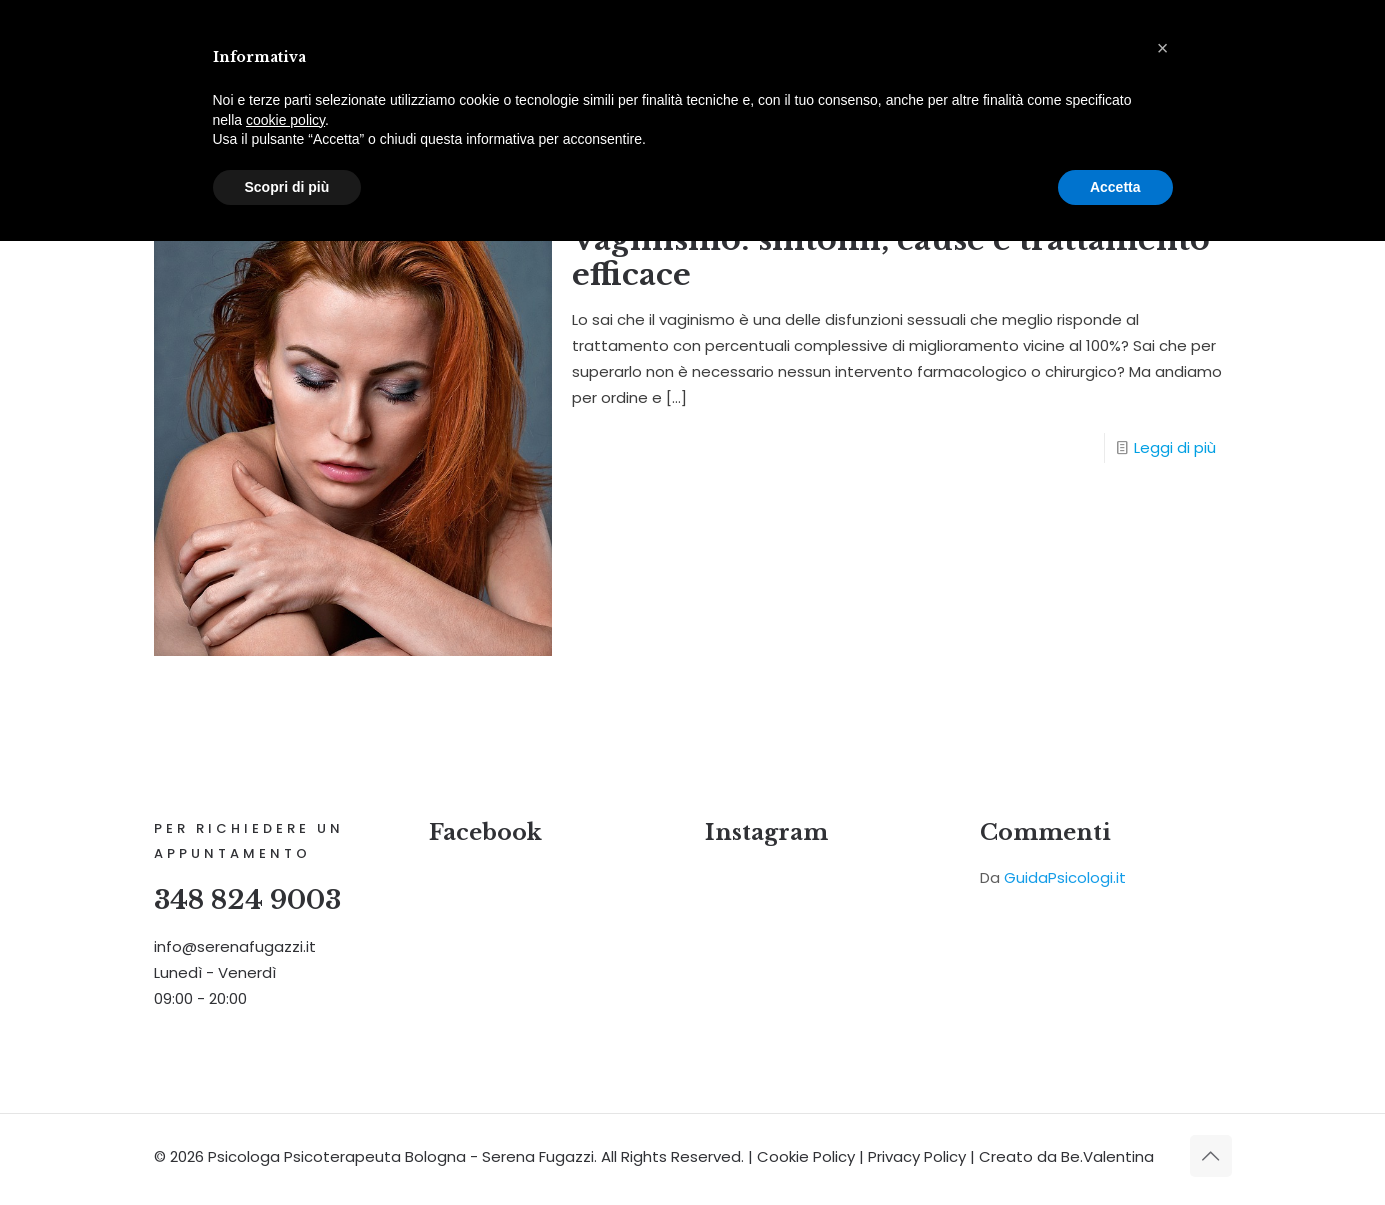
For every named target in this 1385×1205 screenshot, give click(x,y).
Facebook (485, 834)
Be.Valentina (1107, 1157)
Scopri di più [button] (287, 187)
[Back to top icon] (1211, 1157)
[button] (1163, 48)
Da (1053, 879)
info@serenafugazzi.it (235, 948)
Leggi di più (1175, 448)
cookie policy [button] (285, 120)
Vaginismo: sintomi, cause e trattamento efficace (891, 258)
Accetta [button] (1115, 187)
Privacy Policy (917, 1157)
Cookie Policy (806, 1157)
